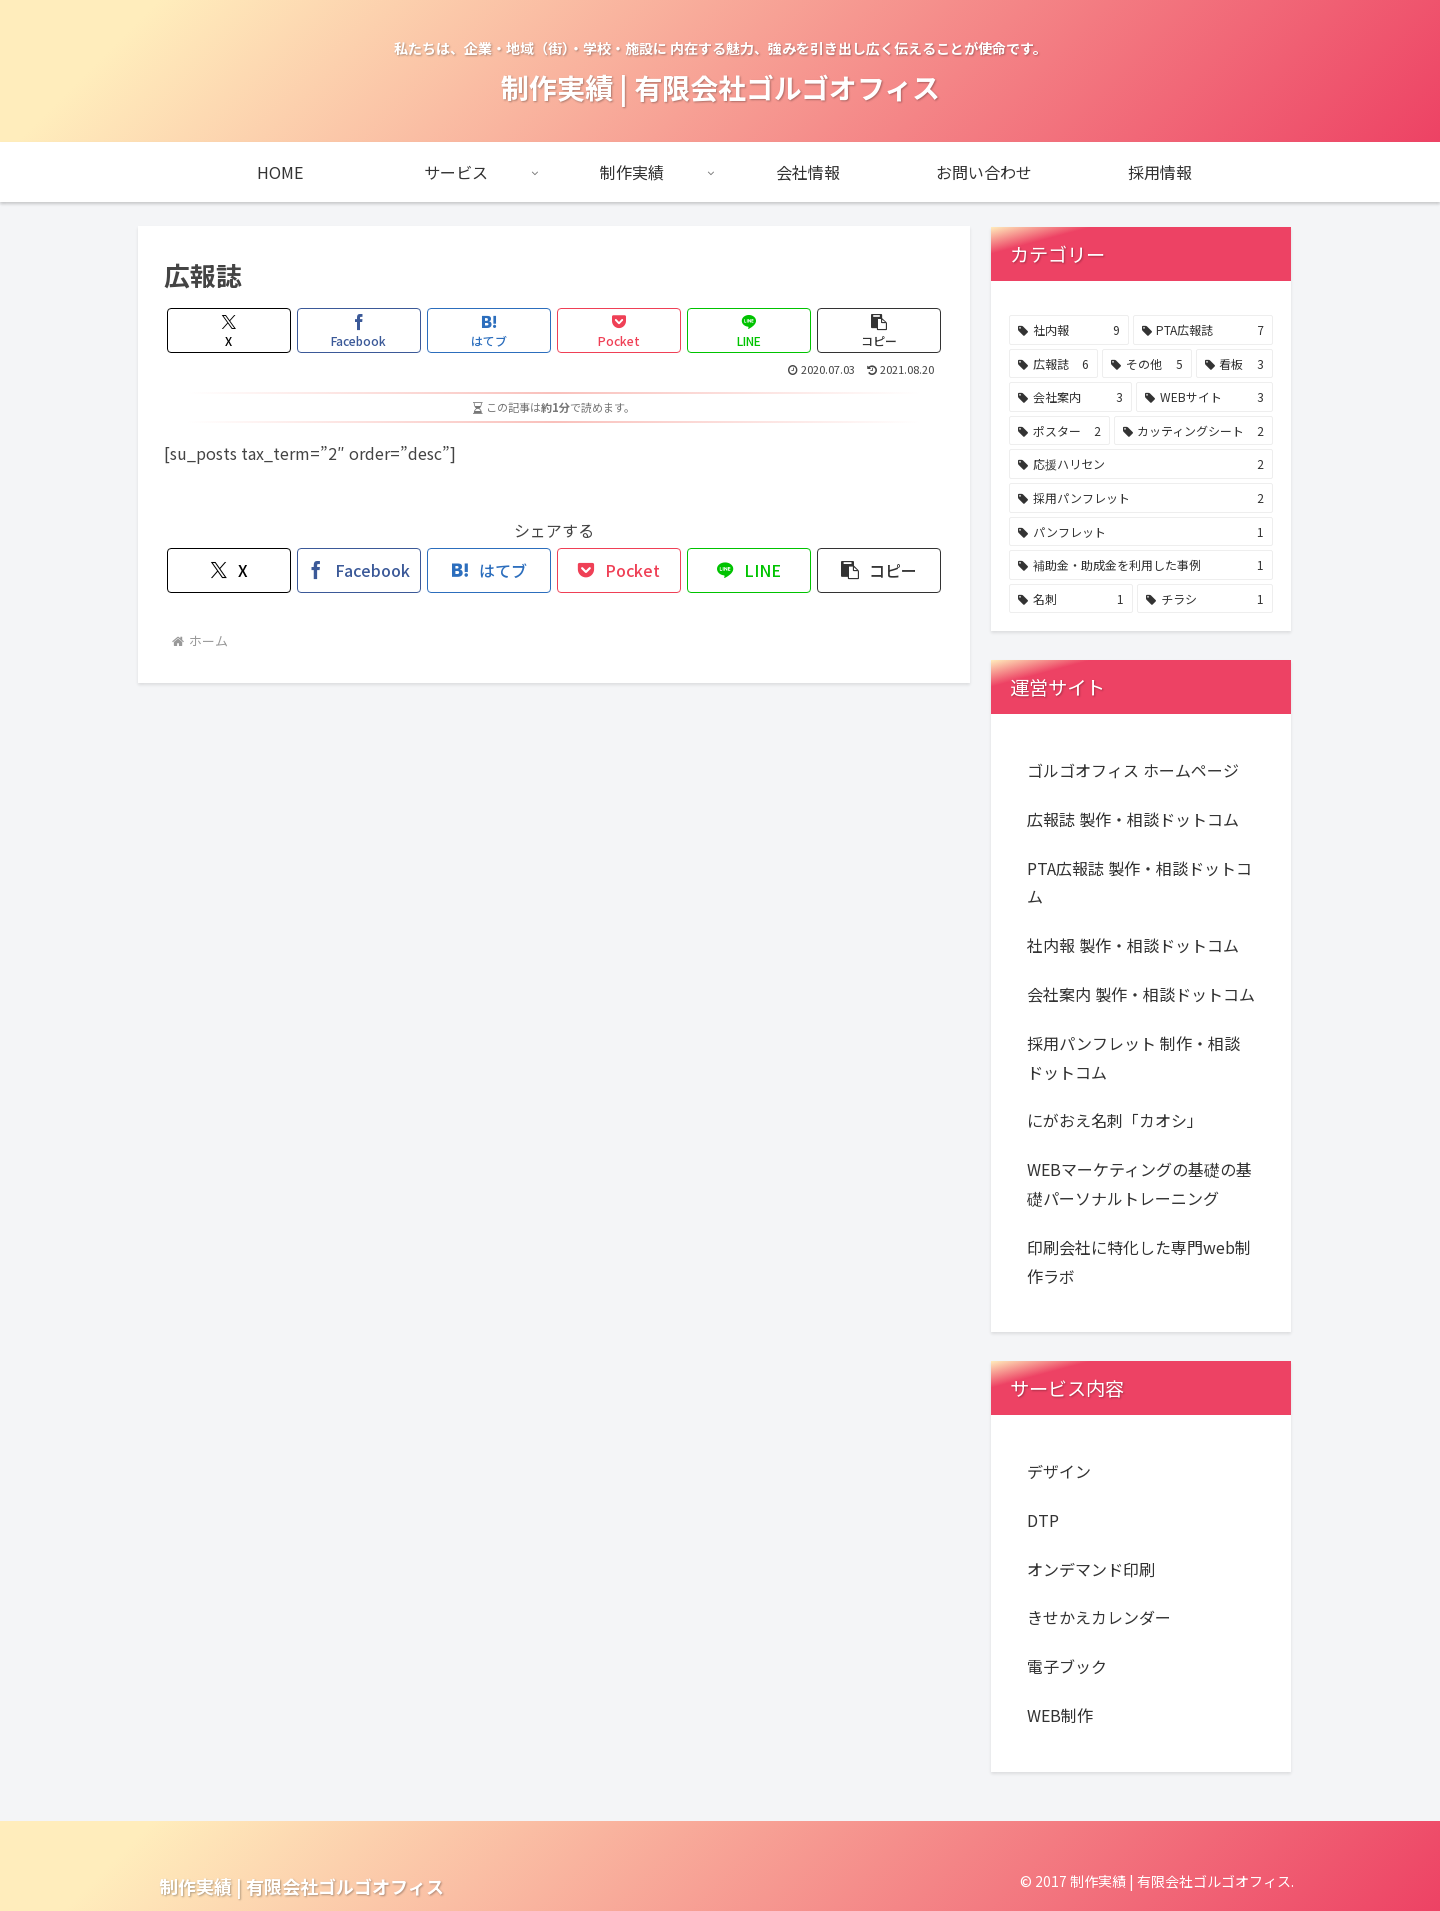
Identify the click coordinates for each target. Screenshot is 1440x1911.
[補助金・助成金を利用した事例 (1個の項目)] (1141, 565)
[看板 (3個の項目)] (1234, 364)
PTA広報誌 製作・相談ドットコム (1139, 882)
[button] (879, 330)
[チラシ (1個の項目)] (1205, 599)
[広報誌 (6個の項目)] (1053, 364)
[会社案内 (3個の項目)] (1070, 397)
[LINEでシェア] (749, 330)
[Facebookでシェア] (359, 330)
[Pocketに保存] (619, 330)
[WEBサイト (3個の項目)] (1204, 397)
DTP (1043, 1520)
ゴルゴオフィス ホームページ (1133, 770)
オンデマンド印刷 (1091, 1569)
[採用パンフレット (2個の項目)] (1141, 498)
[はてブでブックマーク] (489, 330)
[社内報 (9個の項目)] (1069, 330)
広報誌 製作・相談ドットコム (1133, 819)
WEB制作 (1060, 1715)
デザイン (1059, 1471)
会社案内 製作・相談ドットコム (1141, 994)
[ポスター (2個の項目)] (1059, 431)
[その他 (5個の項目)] (1146, 364)
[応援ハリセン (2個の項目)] (1141, 464)
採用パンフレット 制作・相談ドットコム (1133, 1057)
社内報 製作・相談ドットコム (1133, 945)
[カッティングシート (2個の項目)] (1194, 431)
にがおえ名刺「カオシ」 (1115, 1120)
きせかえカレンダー (1099, 1617)
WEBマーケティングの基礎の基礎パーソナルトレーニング (1139, 1183)
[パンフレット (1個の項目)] (1141, 532)
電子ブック (1067, 1666)
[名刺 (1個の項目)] (1071, 599)
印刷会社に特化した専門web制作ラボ (1139, 1261)
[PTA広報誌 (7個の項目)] (1203, 330)
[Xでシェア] (229, 330)
